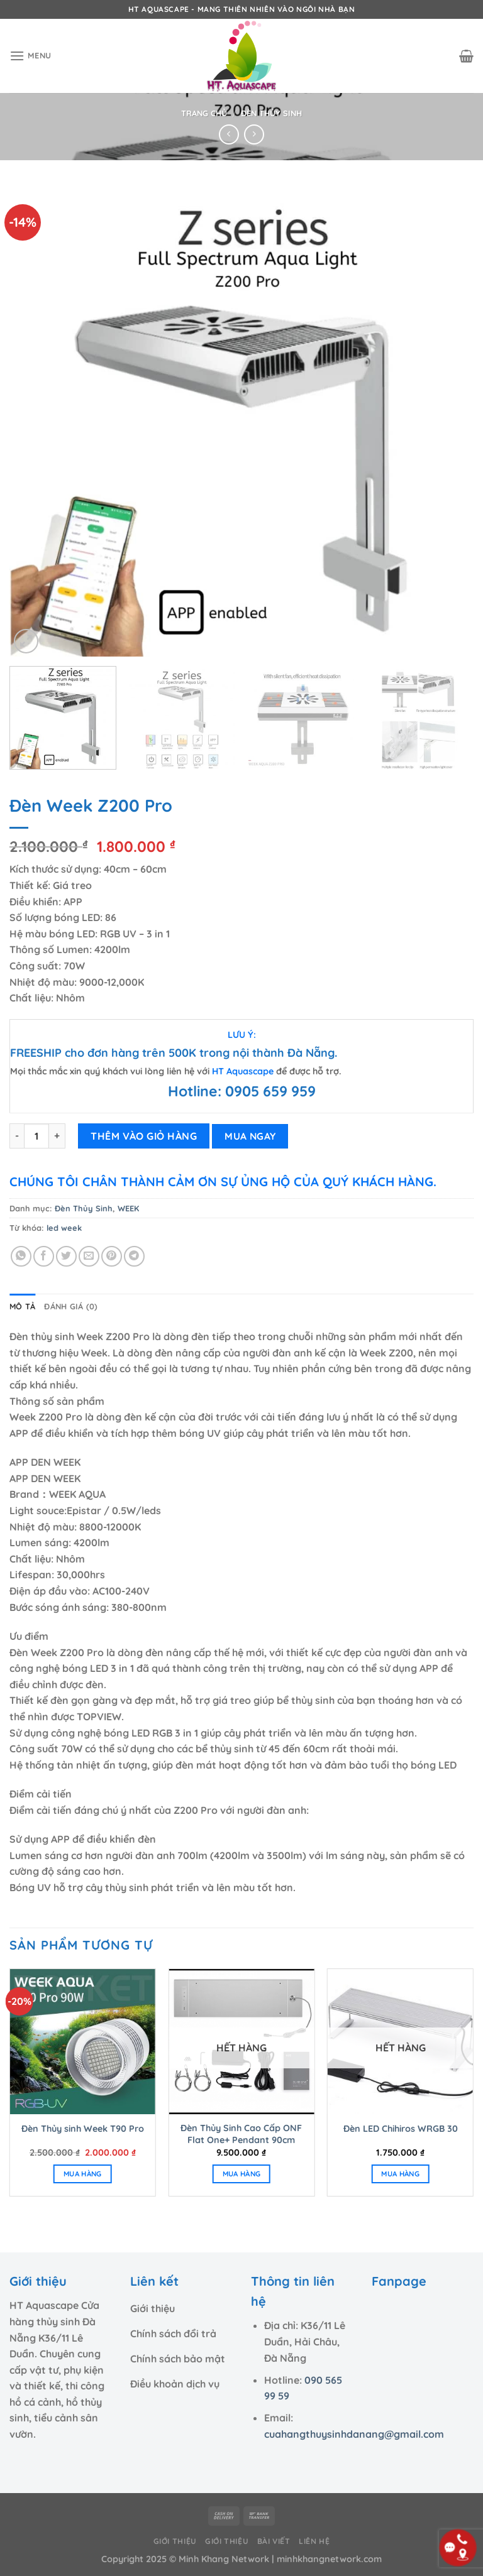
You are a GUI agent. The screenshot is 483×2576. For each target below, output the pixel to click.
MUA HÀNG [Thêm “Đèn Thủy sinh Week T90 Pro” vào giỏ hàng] (83, 2173)
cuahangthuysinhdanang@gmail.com (354, 2434)
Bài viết (274, 2541)
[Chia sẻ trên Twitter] (66, 1256)
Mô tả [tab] (22, 1306)
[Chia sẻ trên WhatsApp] (21, 1256)
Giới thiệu (175, 2541)
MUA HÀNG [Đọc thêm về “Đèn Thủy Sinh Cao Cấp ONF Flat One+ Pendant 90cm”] (242, 2173)
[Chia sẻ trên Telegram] (134, 1256)
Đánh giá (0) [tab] (70, 1306)
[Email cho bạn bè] (89, 1256)
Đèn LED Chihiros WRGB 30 (400, 2128)
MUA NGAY (250, 1136)
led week (64, 1228)
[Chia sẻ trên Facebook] (43, 1256)
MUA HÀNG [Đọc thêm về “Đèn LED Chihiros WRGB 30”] (400, 2173)
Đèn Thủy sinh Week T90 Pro (82, 2128)
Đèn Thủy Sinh (271, 113)
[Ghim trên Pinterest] (111, 1256)
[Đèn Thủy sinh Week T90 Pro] (82, 2041)
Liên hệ (314, 2541)
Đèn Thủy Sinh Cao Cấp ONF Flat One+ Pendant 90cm (241, 2134)
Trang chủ (204, 113)
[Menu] (30, 55)
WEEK (128, 1208)
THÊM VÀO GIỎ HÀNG (144, 1136)
